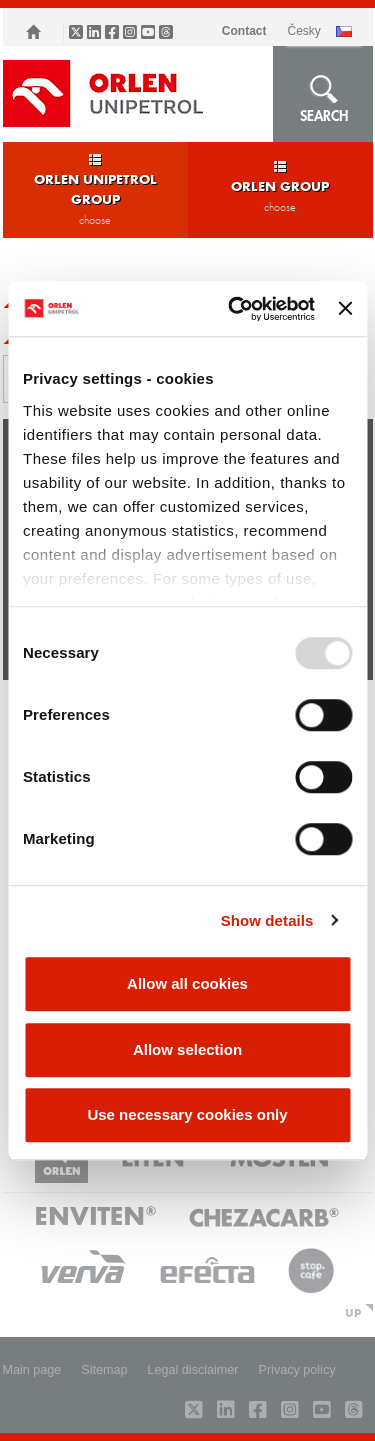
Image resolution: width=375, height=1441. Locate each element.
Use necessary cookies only (187, 1114)
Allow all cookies (187, 983)
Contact (244, 31)
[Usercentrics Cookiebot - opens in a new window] (235, 309)
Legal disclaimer (193, 1370)
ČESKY (303, 31)
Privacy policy (297, 1370)
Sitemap (104, 1370)
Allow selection (187, 1049)
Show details (267, 920)
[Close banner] (345, 309)
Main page (32, 1370)
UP (353, 1312)
